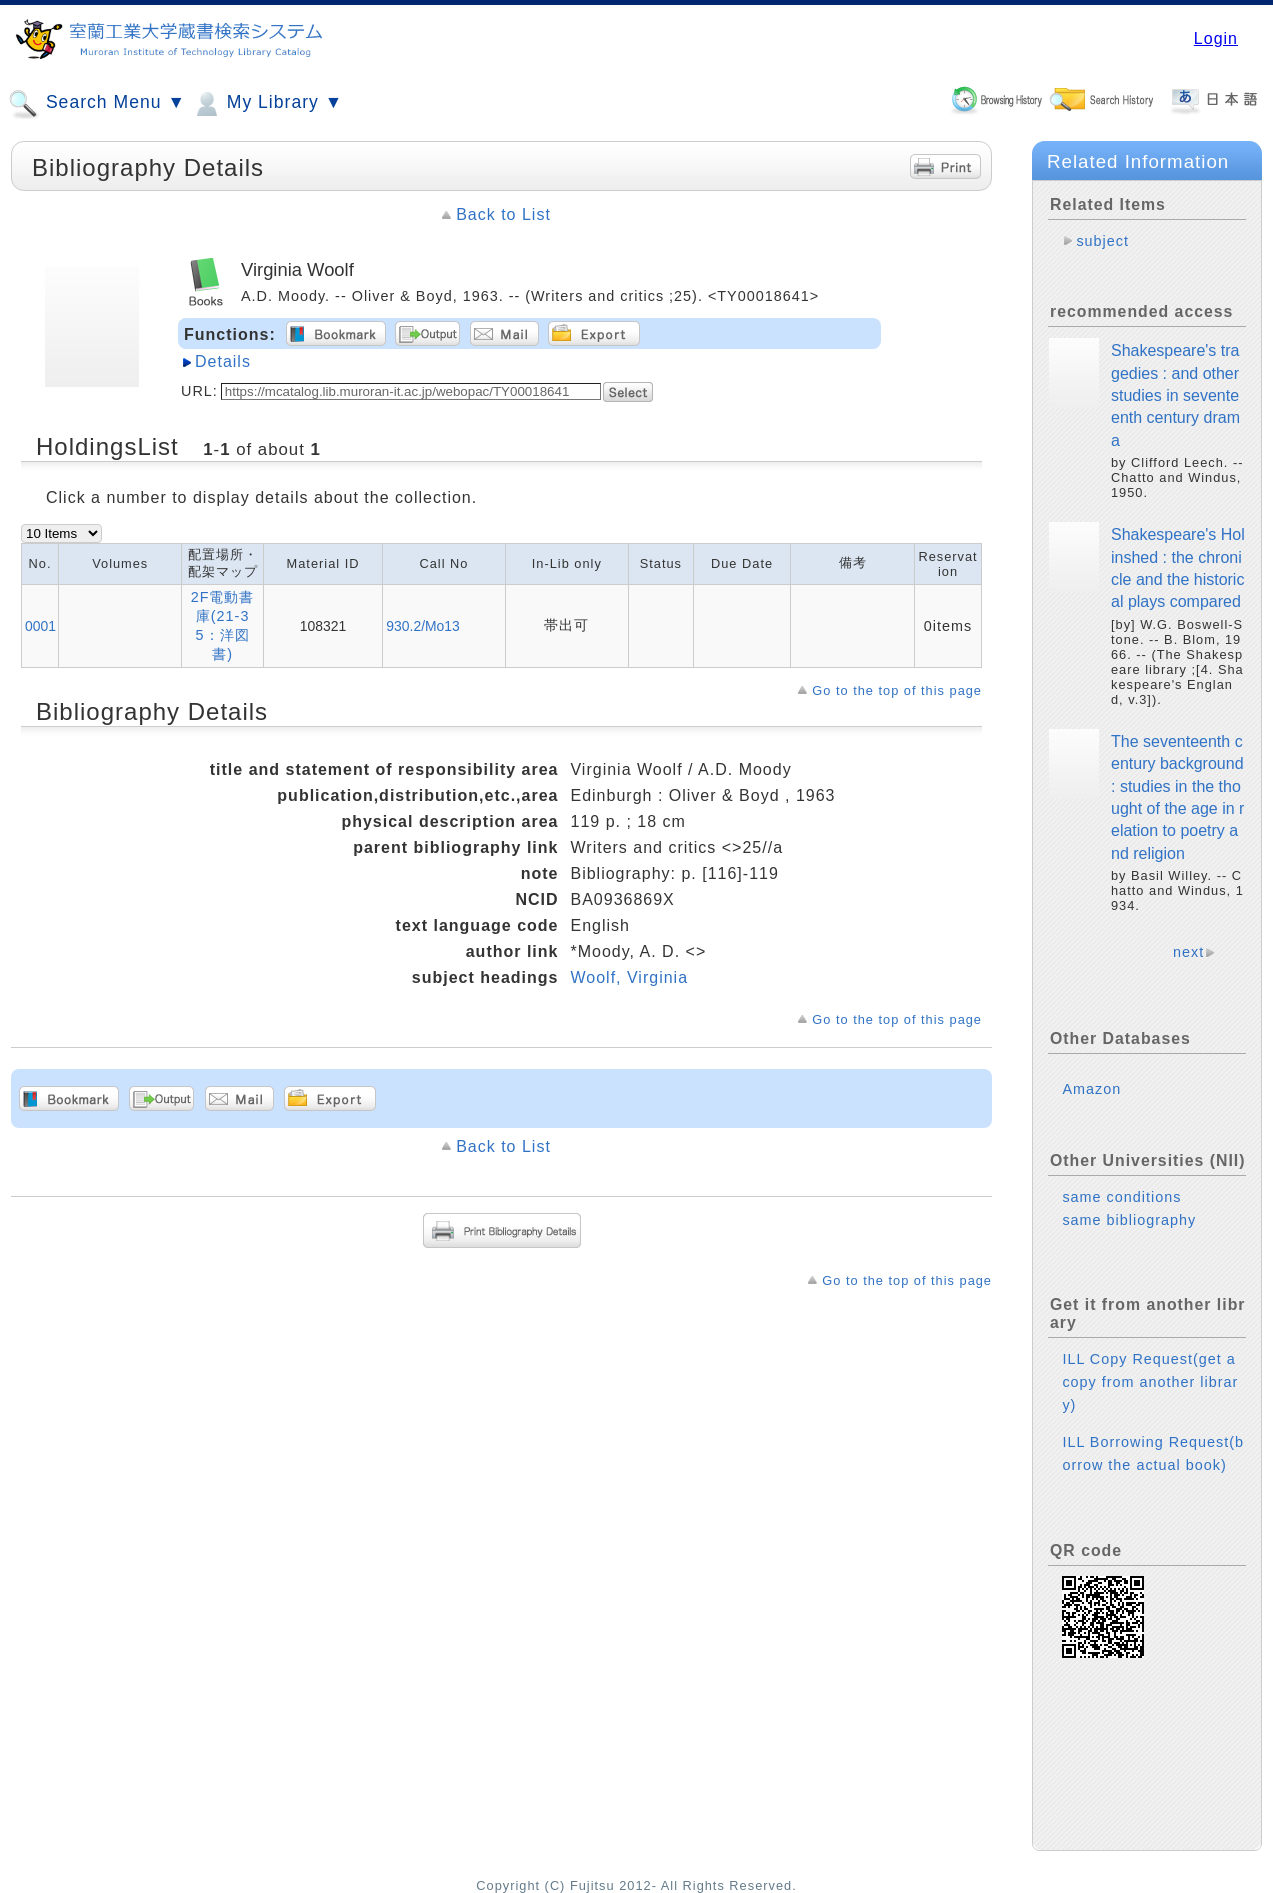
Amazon (1091, 1089)
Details (223, 361)
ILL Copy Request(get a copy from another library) (1150, 1382)
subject (1102, 241)
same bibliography (1129, 1220)
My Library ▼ (267, 104)
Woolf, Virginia (629, 977)
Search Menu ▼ (97, 104)
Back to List (503, 214)
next (1188, 952)
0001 (40, 626)
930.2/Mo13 (422, 626)
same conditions (1121, 1197)
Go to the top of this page (897, 690)
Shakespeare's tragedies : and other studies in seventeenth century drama (1175, 395)
